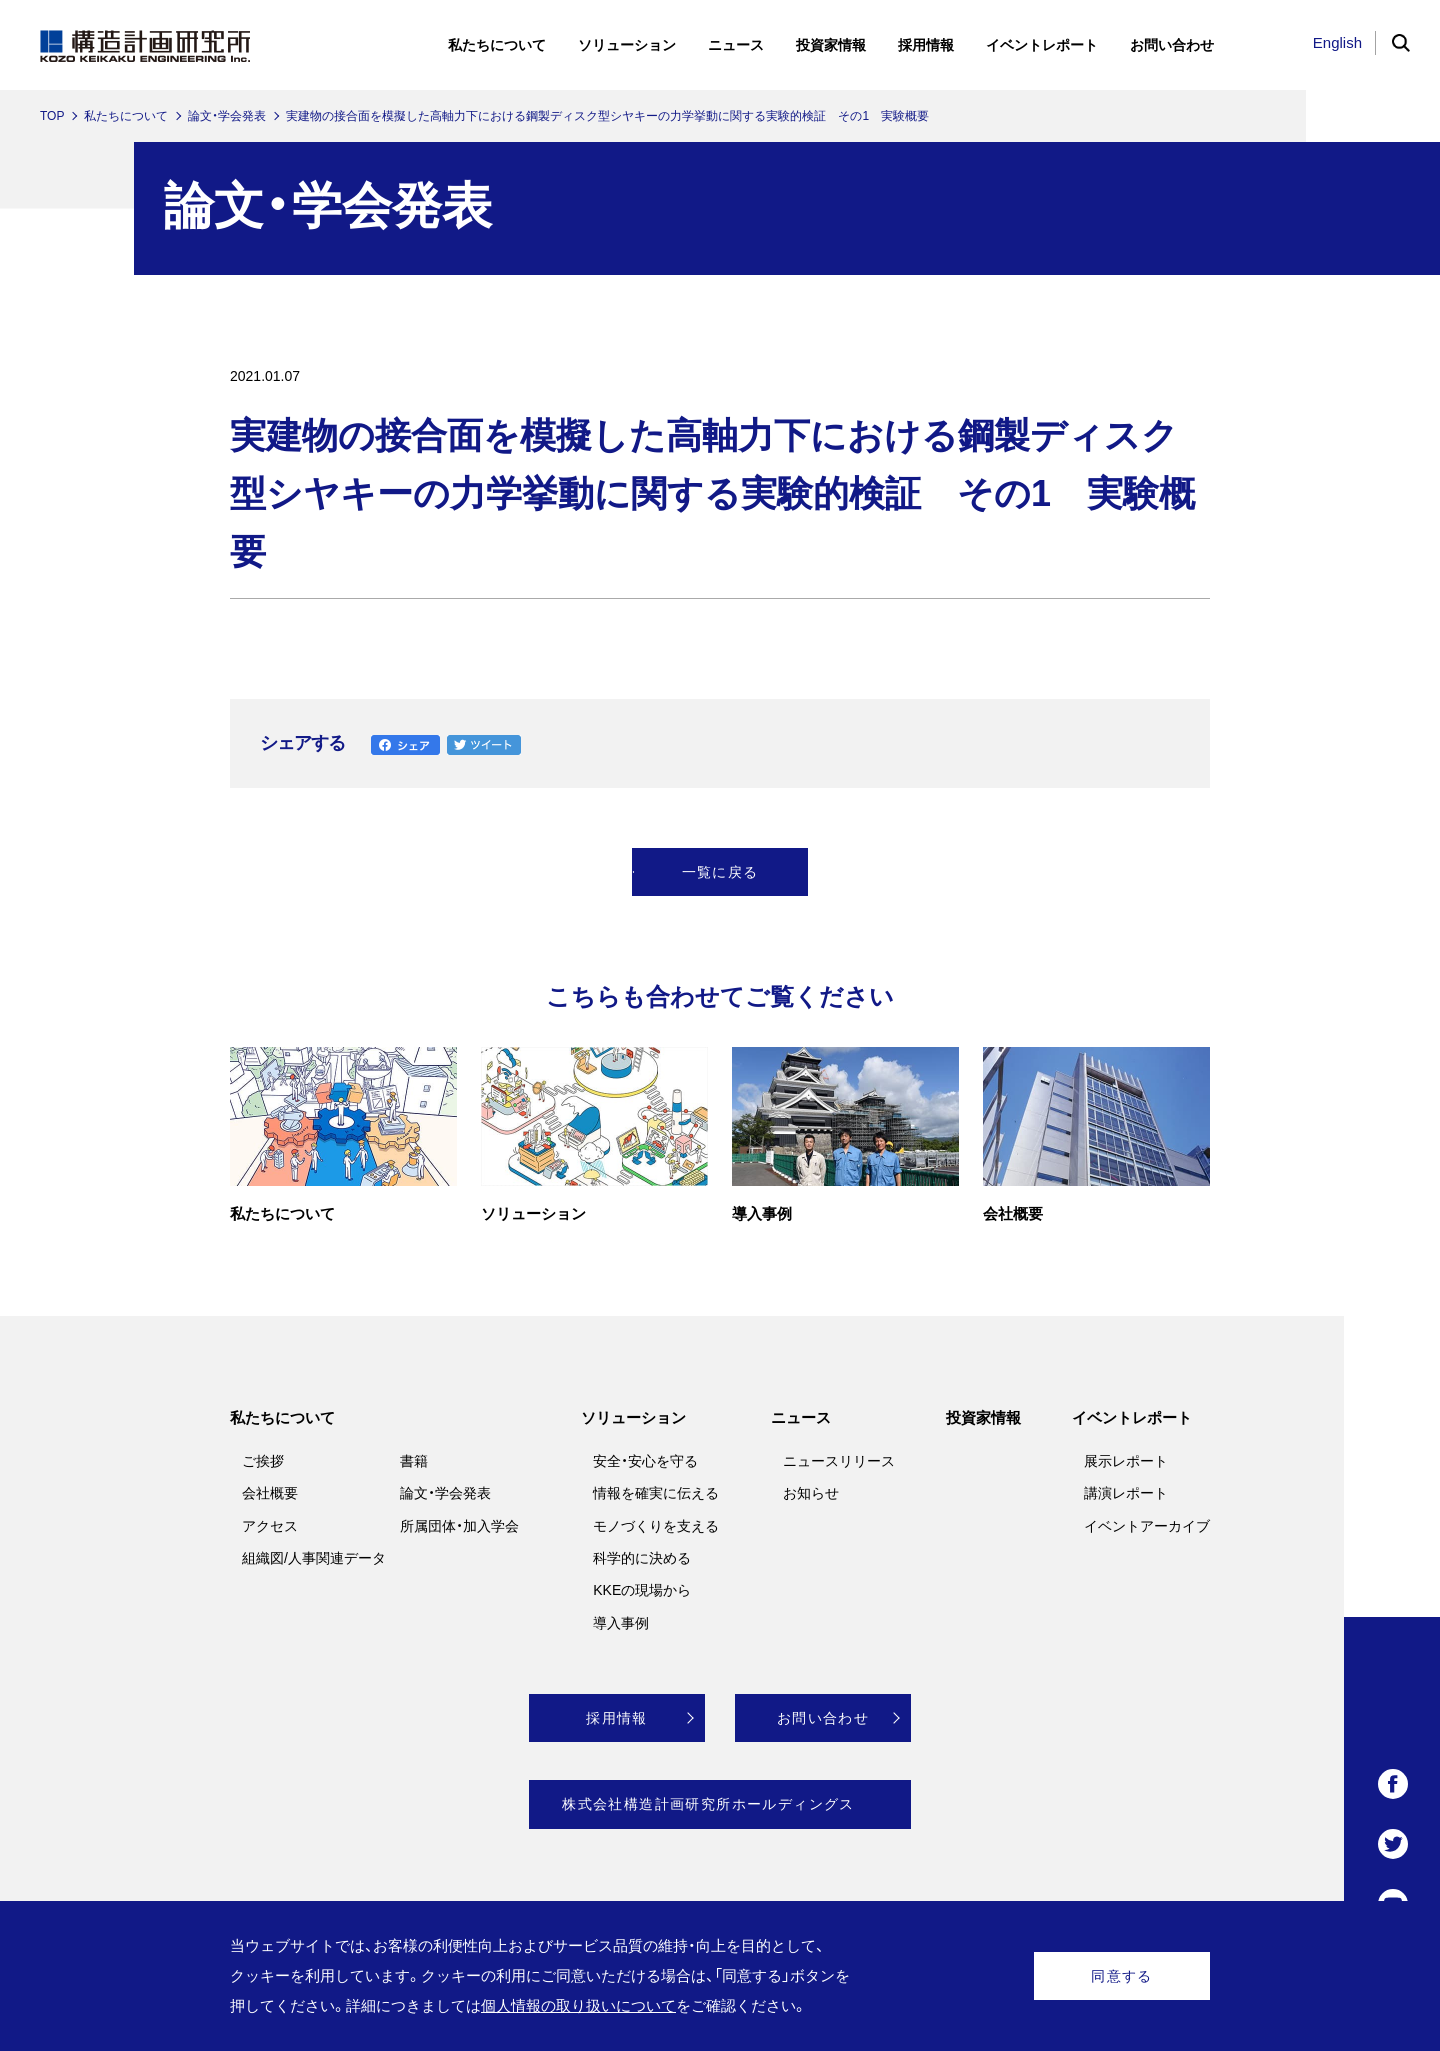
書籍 (414, 1461)
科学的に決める (642, 1558)
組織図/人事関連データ (314, 1558)
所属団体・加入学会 (459, 1526)
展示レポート (1126, 1461)
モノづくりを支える (656, 1526)
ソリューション (633, 1417)
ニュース (801, 1417)
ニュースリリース (839, 1461)
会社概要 (270, 1493)
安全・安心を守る (645, 1461)
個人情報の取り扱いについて (578, 2005)
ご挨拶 (263, 1461)
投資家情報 (983, 1417)
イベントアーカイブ (1147, 1526)
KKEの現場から (642, 1590)
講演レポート (1126, 1493)
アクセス (270, 1526)
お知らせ (811, 1493)
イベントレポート (1132, 1417)
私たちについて (126, 116)
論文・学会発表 (227, 116)
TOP (52, 116)
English (1337, 42)
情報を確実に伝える (656, 1493)
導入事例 (621, 1623)
